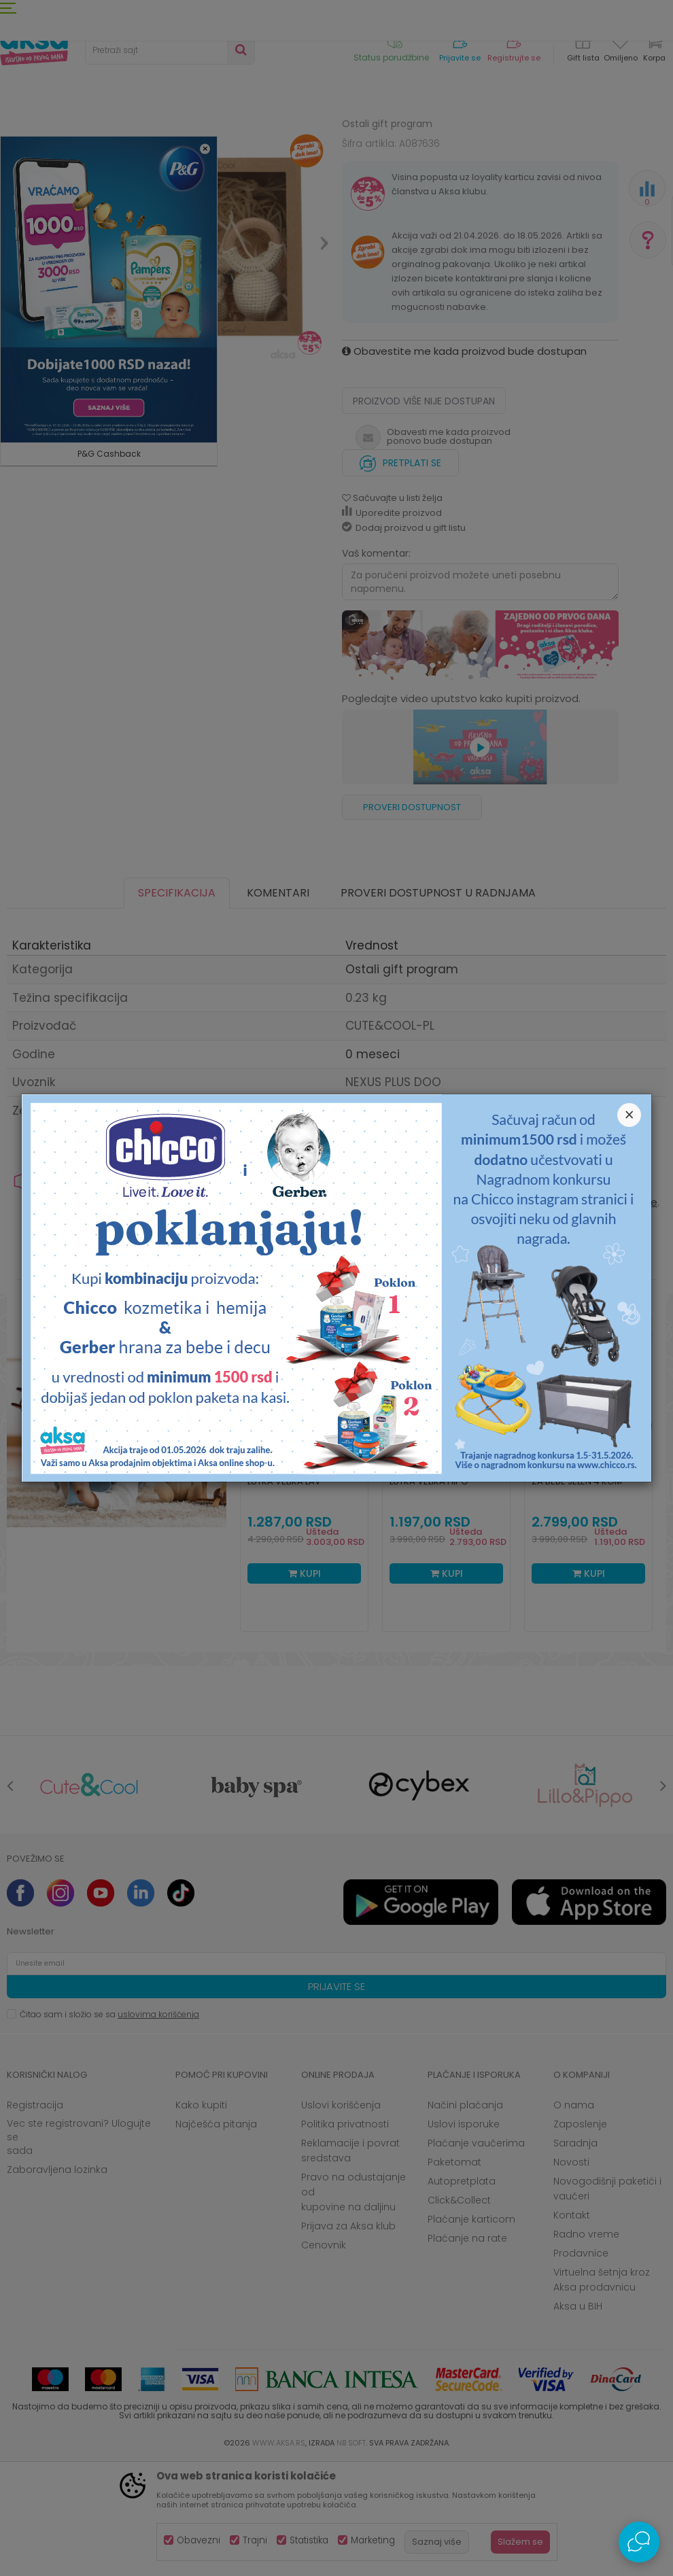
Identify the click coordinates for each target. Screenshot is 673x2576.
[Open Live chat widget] (639, 2542)
